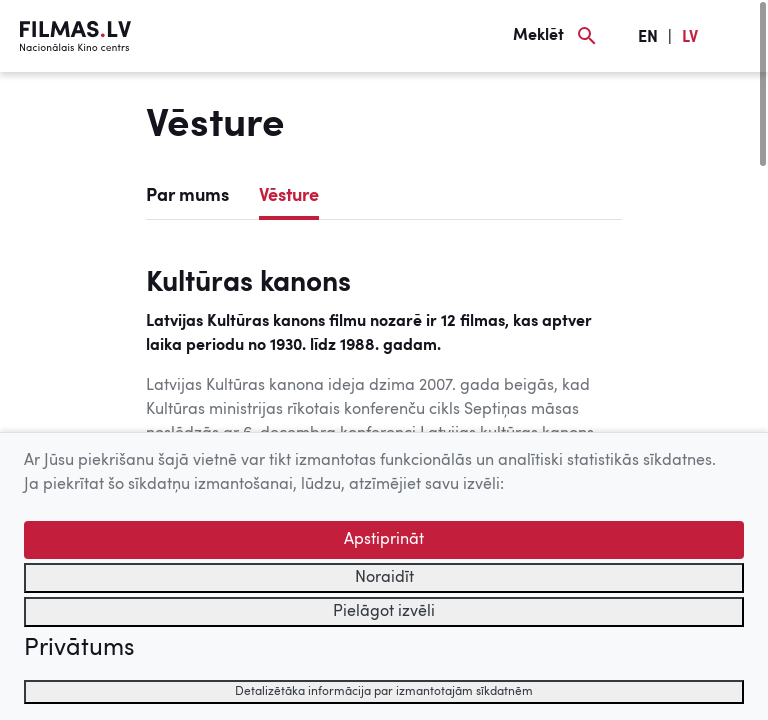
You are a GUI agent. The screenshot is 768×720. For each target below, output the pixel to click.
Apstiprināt (384, 540)
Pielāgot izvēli (384, 612)
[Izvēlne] (738, 36)
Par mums (187, 196)
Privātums (79, 649)
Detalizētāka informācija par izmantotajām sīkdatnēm (384, 692)
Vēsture (289, 196)
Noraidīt (384, 578)
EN (648, 38)
